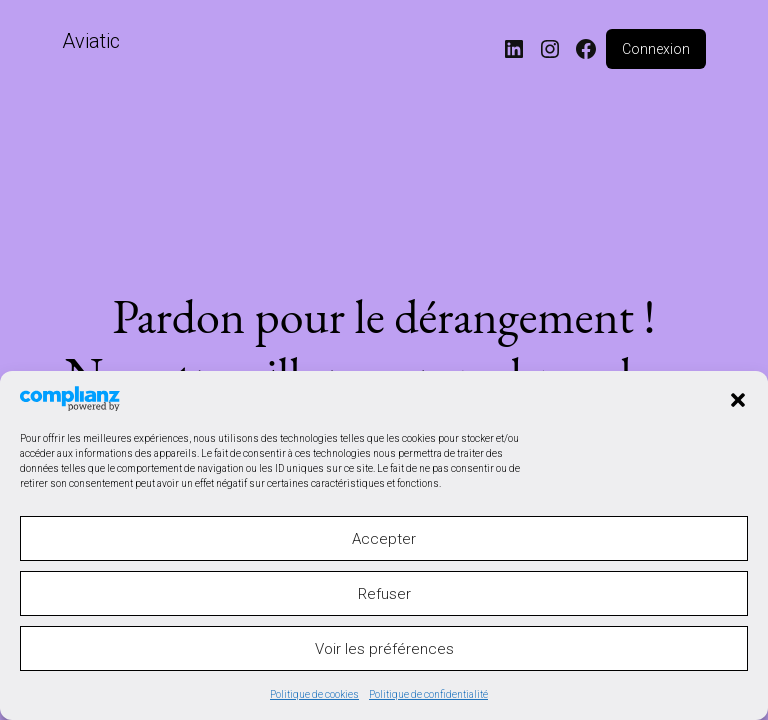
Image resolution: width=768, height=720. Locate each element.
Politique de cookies (314, 694)
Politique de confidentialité (428, 694)
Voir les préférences (384, 649)
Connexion (656, 49)
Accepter (384, 539)
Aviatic (91, 41)
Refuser (384, 594)
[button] (738, 398)
